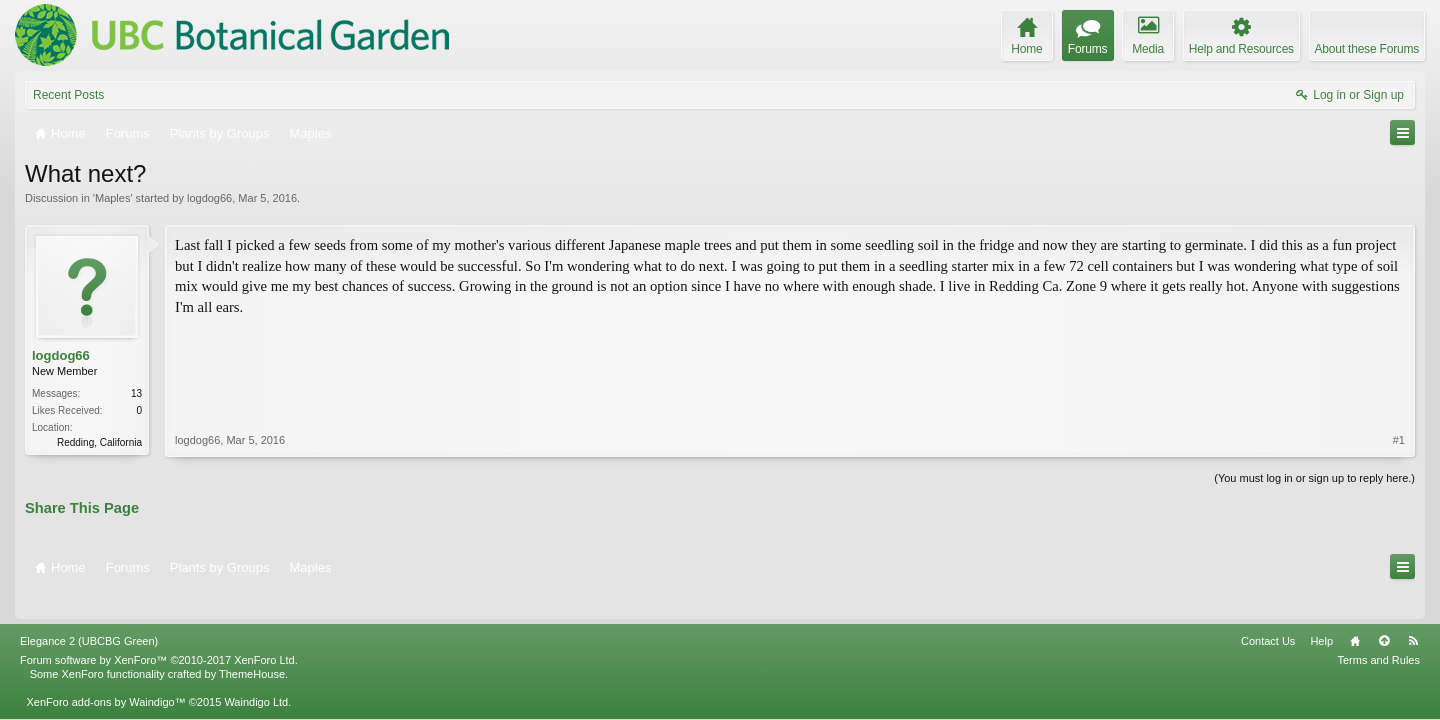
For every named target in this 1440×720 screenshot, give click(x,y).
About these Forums (1367, 49)
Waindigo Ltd (256, 674)
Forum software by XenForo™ (159, 632)
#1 (1399, 354)
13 (136, 393)
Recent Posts (68, 95)
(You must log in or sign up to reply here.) (1314, 476)
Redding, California (99, 442)
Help (1321, 613)
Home (1355, 613)
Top (1384, 613)
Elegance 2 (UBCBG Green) (89, 613)
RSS (1413, 613)
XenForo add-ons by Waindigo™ (105, 674)
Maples (112, 198)
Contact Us (1268, 613)
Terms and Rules (1378, 632)
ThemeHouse (252, 646)
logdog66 (209, 198)
